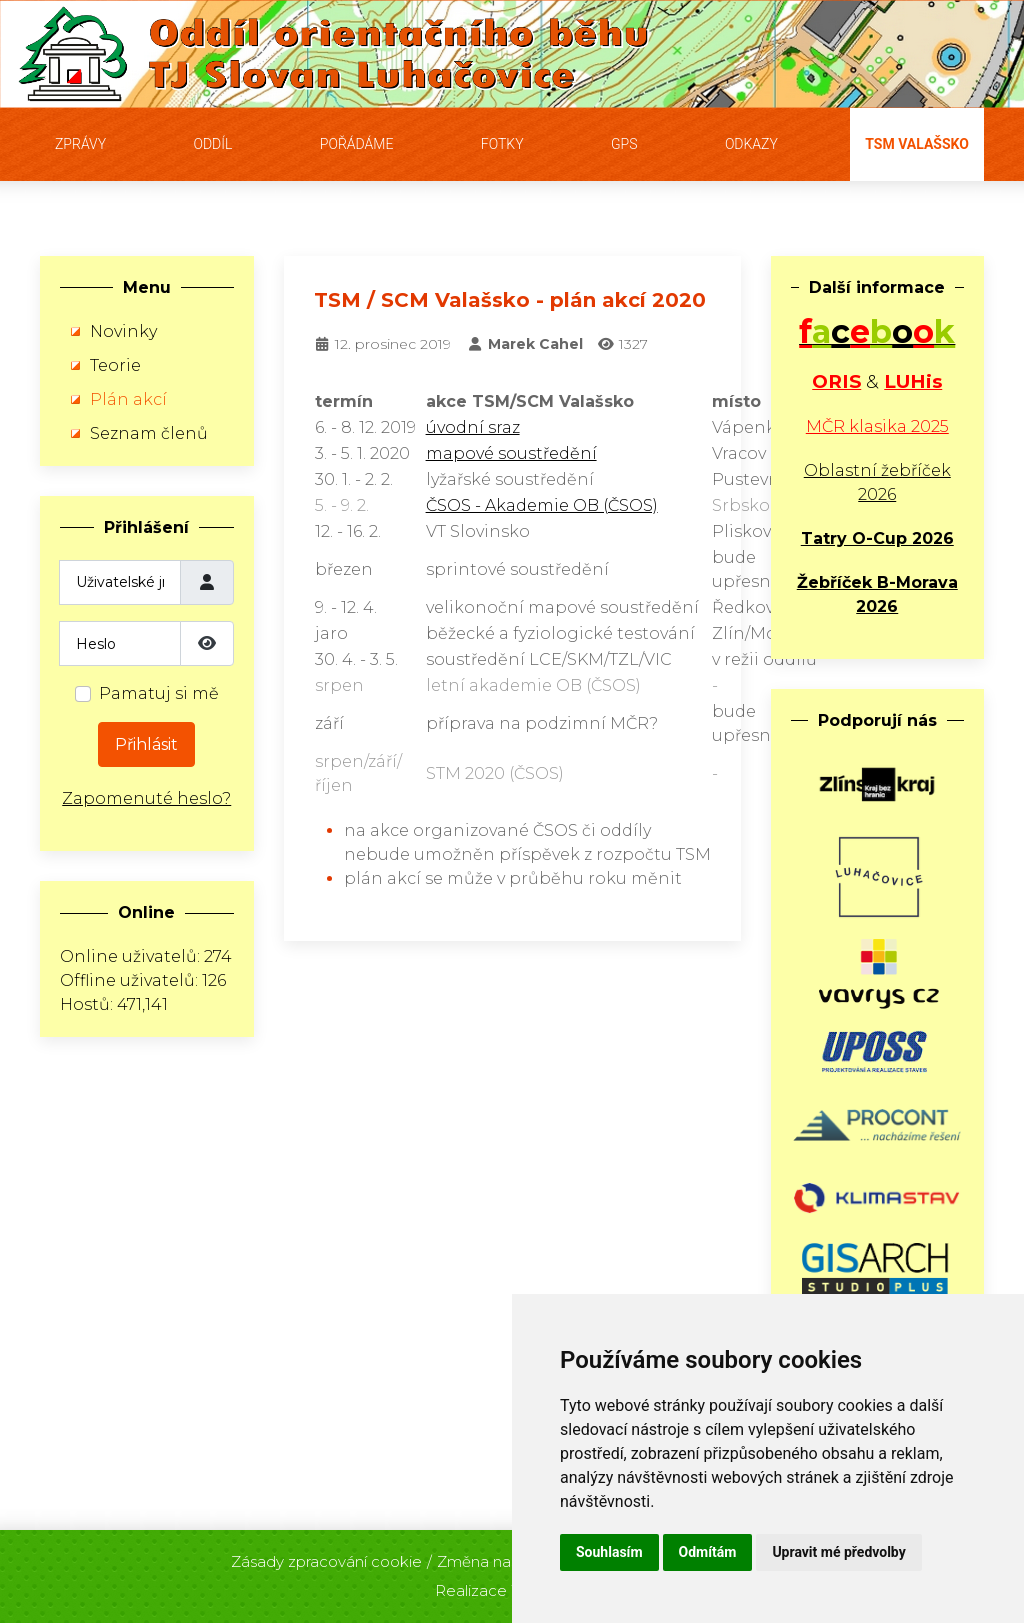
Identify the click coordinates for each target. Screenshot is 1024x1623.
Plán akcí (128, 399)
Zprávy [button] (80, 144)
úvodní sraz (473, 427)
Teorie (115, 365)
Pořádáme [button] (357, 144)
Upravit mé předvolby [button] (838, 1552)
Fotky (502, 144)
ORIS (836, 381)
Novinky (123, 331)
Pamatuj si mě (159, 693)
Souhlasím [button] (609, 1552)
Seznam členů (149, 433)
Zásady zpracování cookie (326, 1555)
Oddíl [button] (212, 144)
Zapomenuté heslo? (146, 798)
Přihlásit (146, 744)
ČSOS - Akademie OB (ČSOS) (542, 505)
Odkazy (751, 144)
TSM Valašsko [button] (917, 144)
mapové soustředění (511, 453)
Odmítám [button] (708, 1552)
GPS (624, 144)
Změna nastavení (500, 1555)
